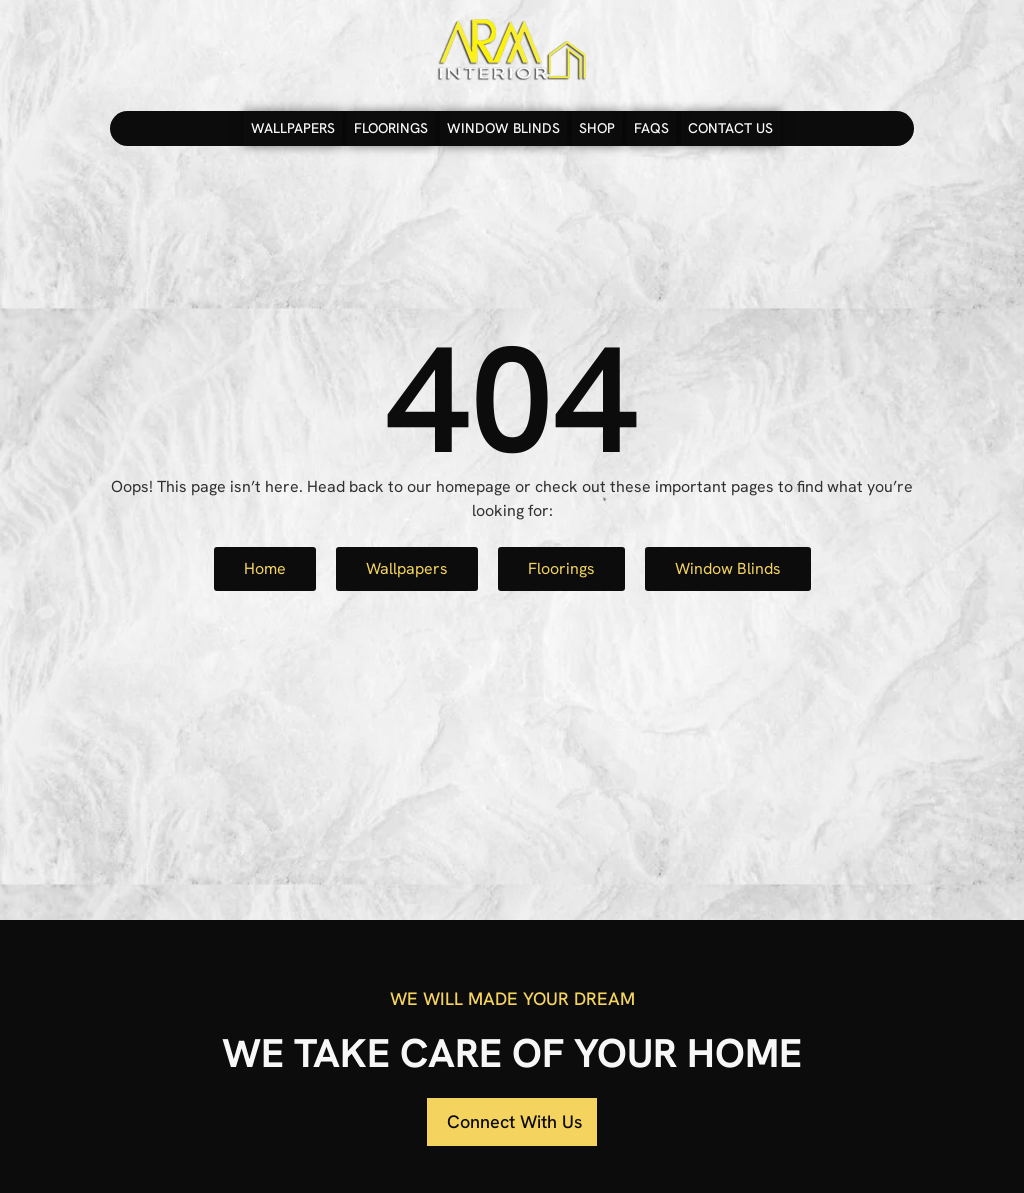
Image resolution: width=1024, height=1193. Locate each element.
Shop (597, 128)
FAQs (651, 128)
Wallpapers (293, 128)
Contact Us (730, 128)
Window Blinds (503, 128)
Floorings (391, 128)
